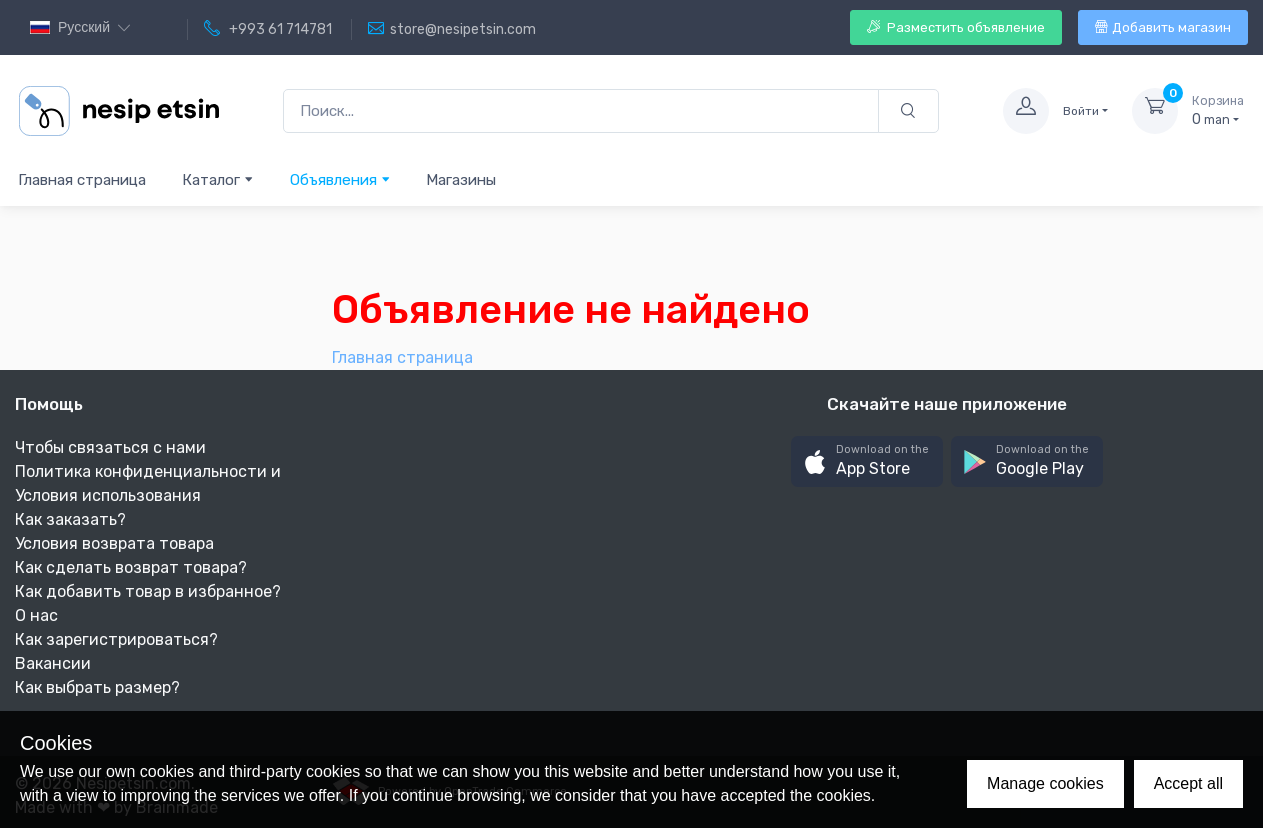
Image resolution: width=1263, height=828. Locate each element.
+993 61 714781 (268, 29)
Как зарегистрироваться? (116, 639)
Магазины (461, 180)
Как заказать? (70, 519)
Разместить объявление (956, 27)
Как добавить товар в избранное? (148, 591)
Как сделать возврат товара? (131, 567)
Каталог (218, 179)
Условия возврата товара (114, 543)
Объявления (340, 179)
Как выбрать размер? (97, 687)
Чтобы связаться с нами (110, 447)
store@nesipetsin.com (452, 29)
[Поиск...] (581, 111)
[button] (867, 461)
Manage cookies (1045, 783)
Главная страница (82, 180)
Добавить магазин (1163, 27)
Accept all (1188, 783)
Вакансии (53, 663)
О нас (36, 615)
